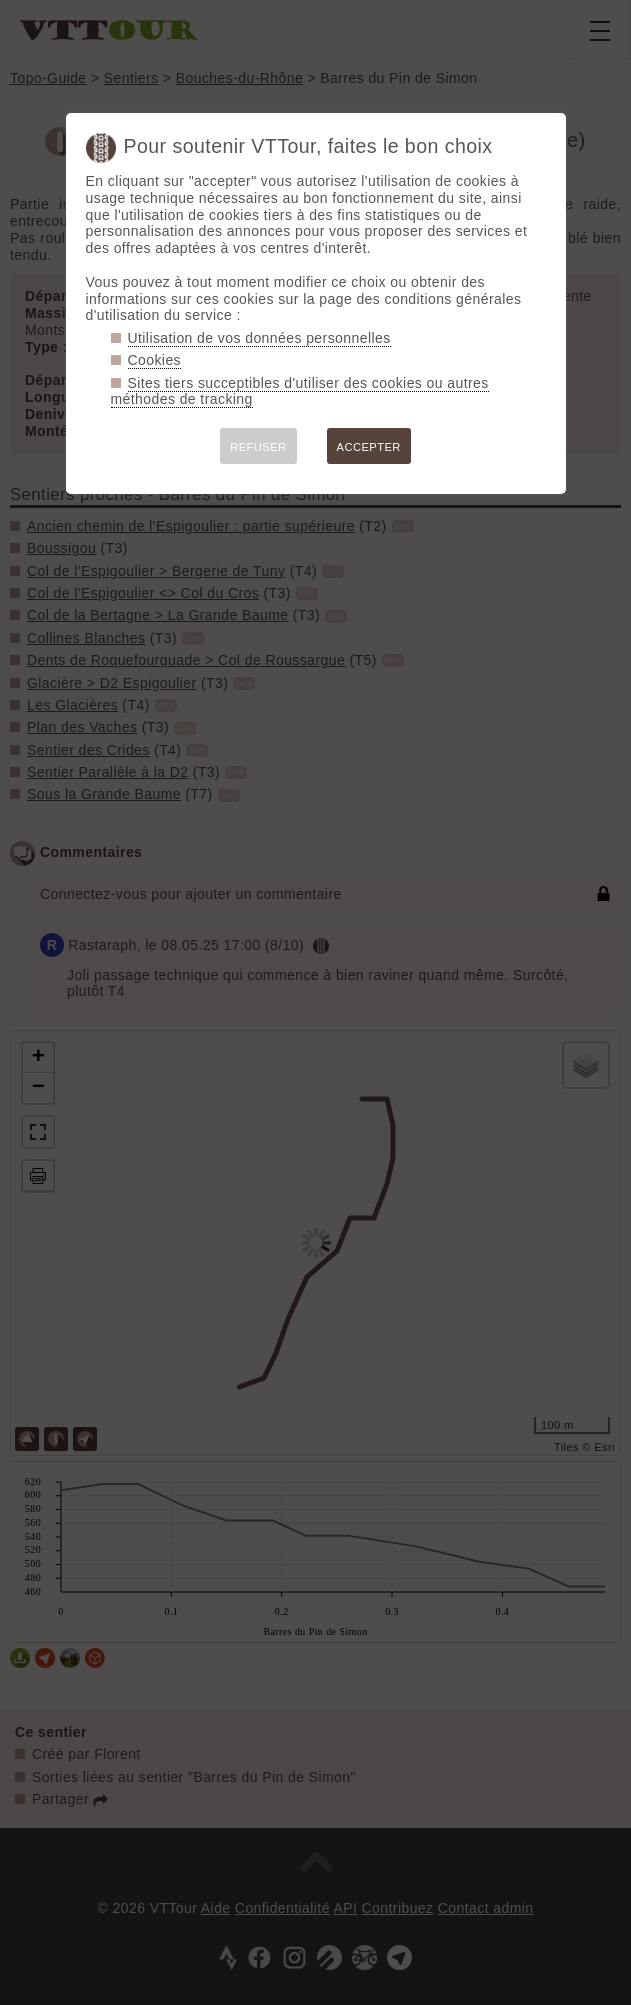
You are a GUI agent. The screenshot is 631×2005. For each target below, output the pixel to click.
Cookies (155, 360)
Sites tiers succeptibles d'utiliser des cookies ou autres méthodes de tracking (300, 391)
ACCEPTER (369, 447)
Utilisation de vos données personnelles (259, 338)
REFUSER (258, 447)
